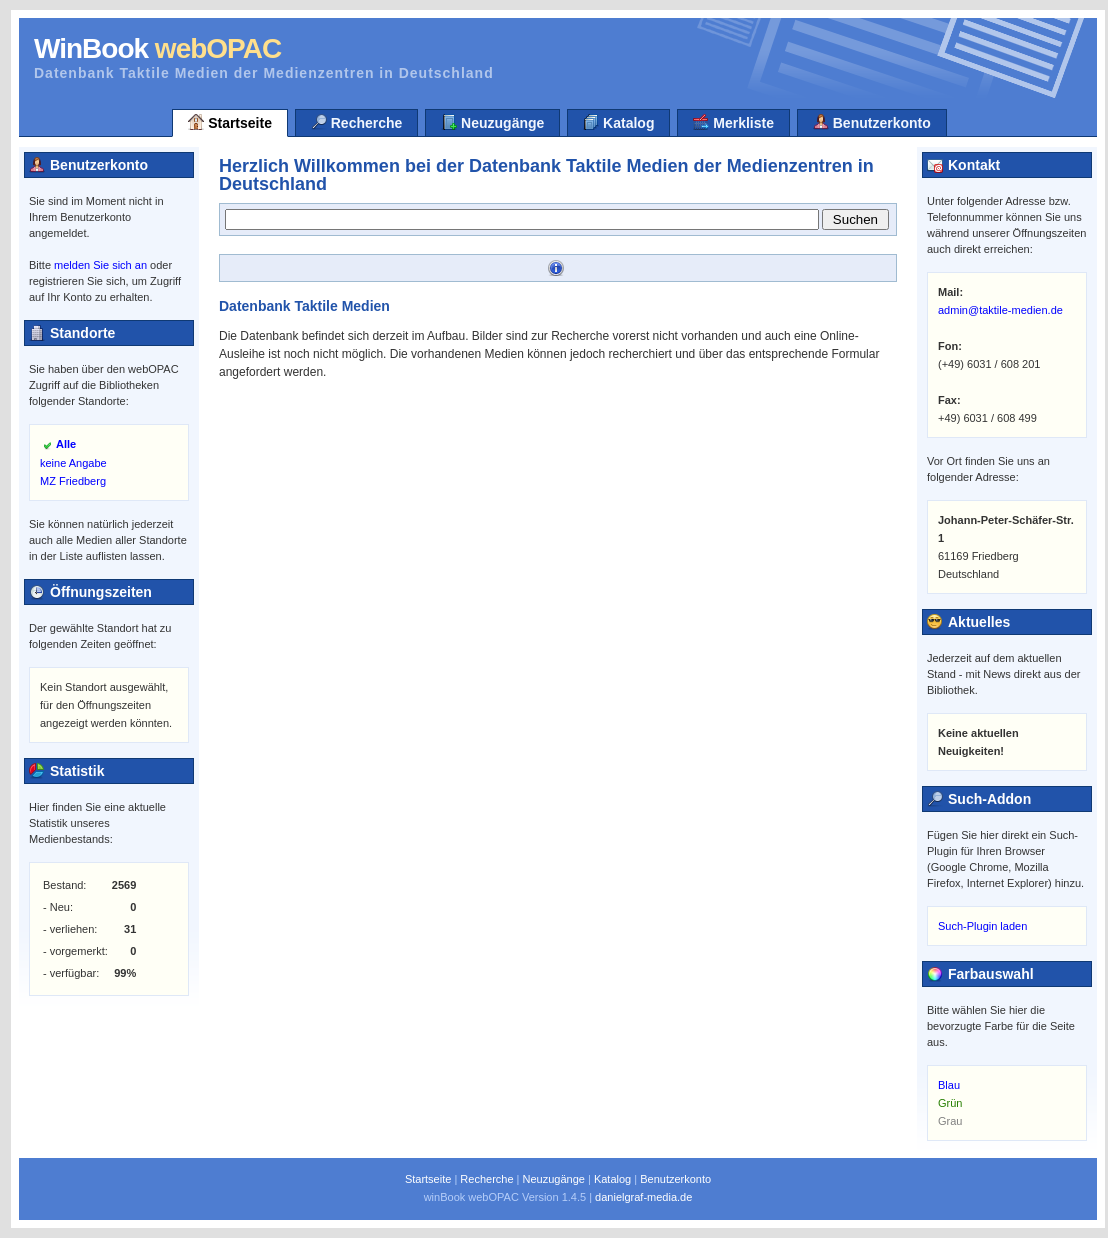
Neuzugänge (492, 122)
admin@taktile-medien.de (1000, 310)
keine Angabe (73, 463)
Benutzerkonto (872, 122)
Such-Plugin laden (982, 926)
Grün (950, 1103)
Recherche (356, 122)
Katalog (618, 122)
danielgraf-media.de (643, 1197)
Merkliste (733, 122)
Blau (949, 1085)
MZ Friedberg (73, 481)
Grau (950, 1121)
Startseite (230, 122)
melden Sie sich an (100, 265)
